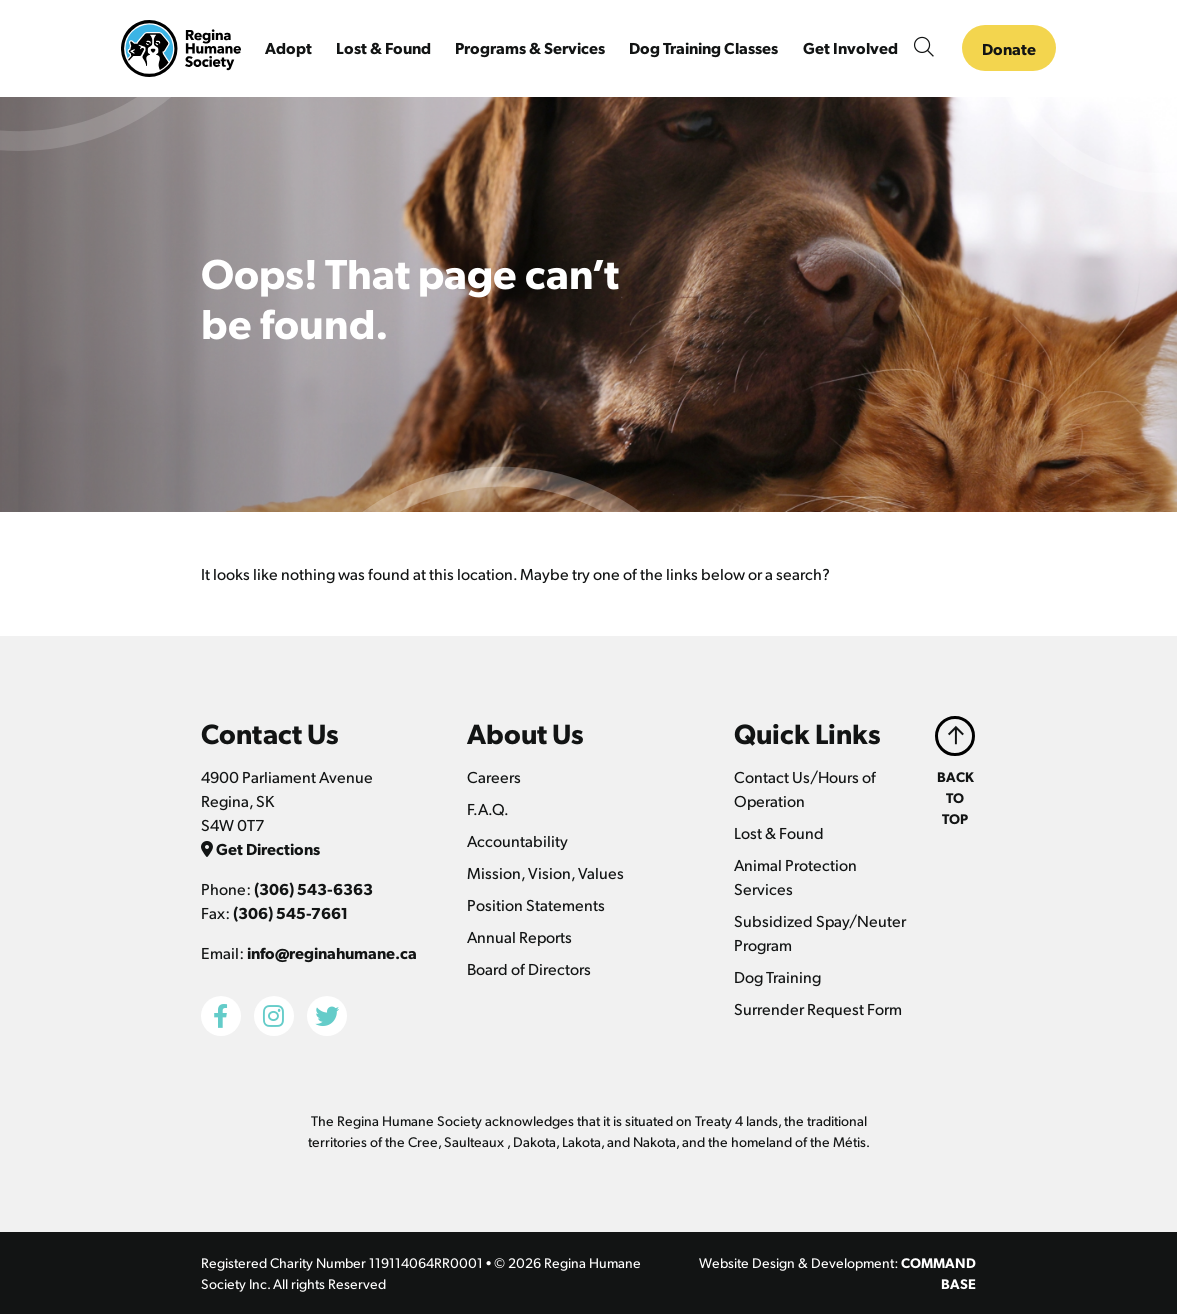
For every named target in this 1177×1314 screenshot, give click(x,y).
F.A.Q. (488, 808)
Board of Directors (529, 968)
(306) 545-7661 (290, 912)
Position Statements (536, 904)
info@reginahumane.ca (332, 952)
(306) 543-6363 (313, 888)
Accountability (517, 840)
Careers (494, 776)
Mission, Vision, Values (545, 872)
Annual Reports (519, 936)
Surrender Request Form (818, 1008)
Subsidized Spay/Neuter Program (820, 932)
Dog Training (777, 976)
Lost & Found (779, 832)
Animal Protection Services (795, 876)
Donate (1009, 48)
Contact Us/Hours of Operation (805, 788)
